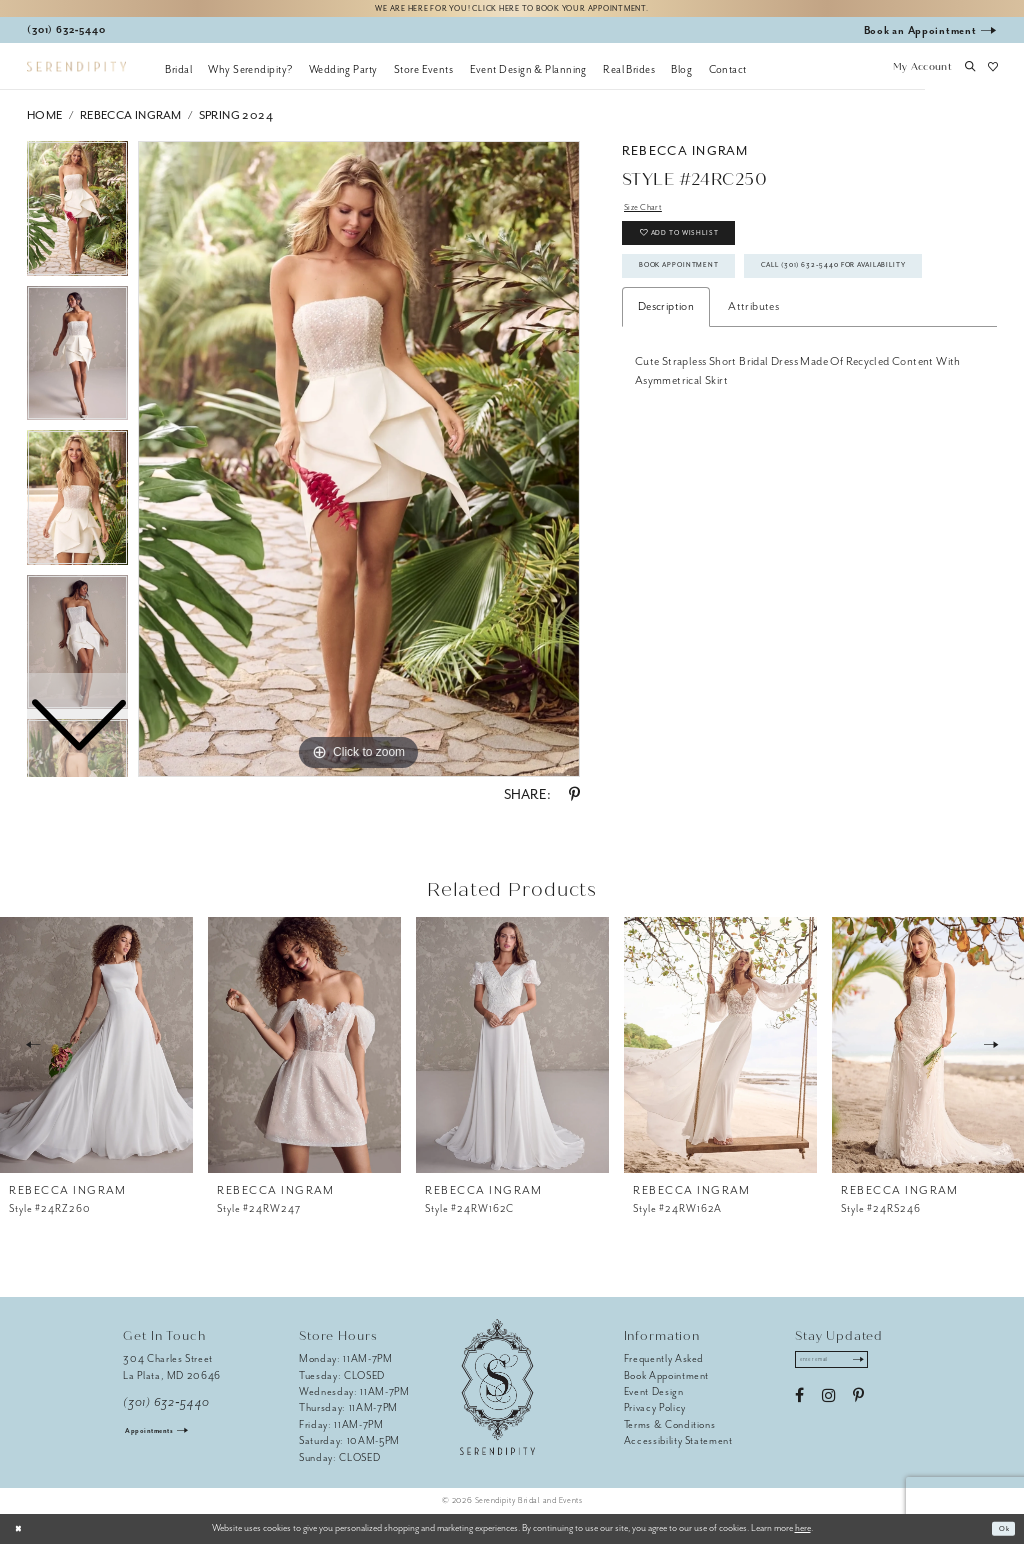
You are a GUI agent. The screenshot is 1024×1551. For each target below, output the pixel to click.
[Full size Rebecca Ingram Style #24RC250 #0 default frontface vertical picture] (359, 466)
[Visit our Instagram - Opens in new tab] (828, 1409)
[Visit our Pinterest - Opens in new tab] (858, 1409)
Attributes (753, 385)
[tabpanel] (359, 466)
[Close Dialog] (22, 1535)
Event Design (654, 1397)
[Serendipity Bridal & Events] (76, 73)
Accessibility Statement (678, 1447)
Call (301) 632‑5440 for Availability (748, 340)
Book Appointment (699, 296)
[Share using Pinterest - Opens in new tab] (574, 802)
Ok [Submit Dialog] (1000, 1535)
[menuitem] (178, 75)
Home (45, 121)
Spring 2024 (236, 121)
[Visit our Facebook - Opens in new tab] (799, 1409)
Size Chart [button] (649, 216)
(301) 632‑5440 (166, 1408)
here (803, 1535)
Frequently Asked (664, 1365)
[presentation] (96, 1051)
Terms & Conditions (670, 1430)
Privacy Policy (655, 1414)
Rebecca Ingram (131, 121)
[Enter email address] (845, 1370)
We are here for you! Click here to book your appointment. (512, 11)
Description (666, 385)
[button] (922, 75)
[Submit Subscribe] (882, 1370)
